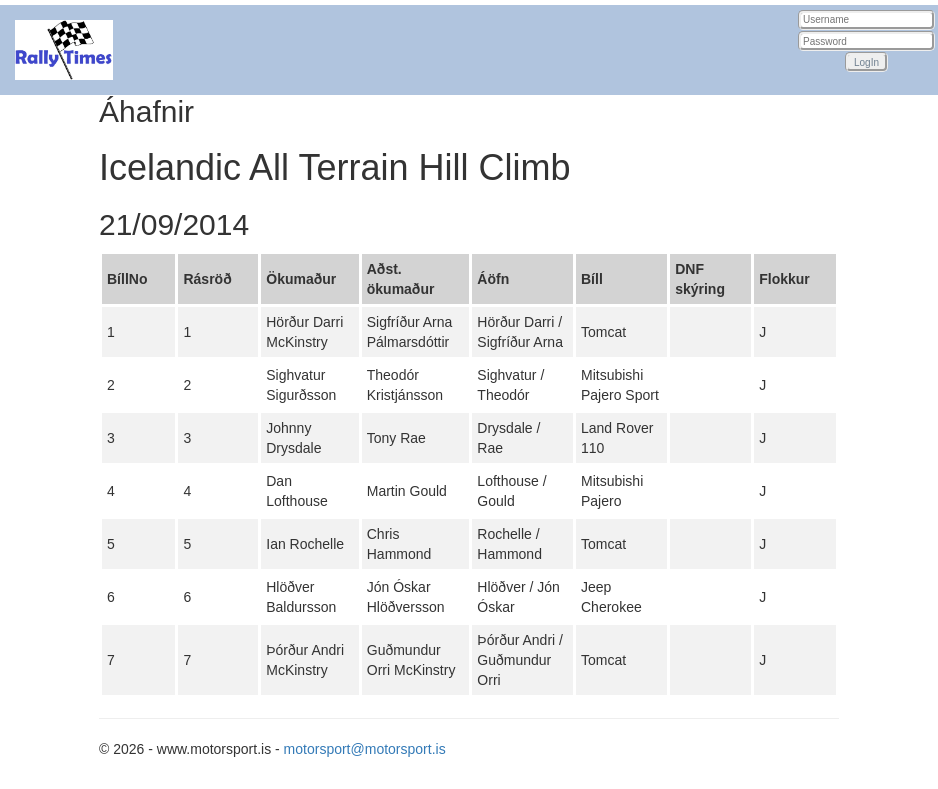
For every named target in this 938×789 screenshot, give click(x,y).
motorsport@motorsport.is (365, 749)
